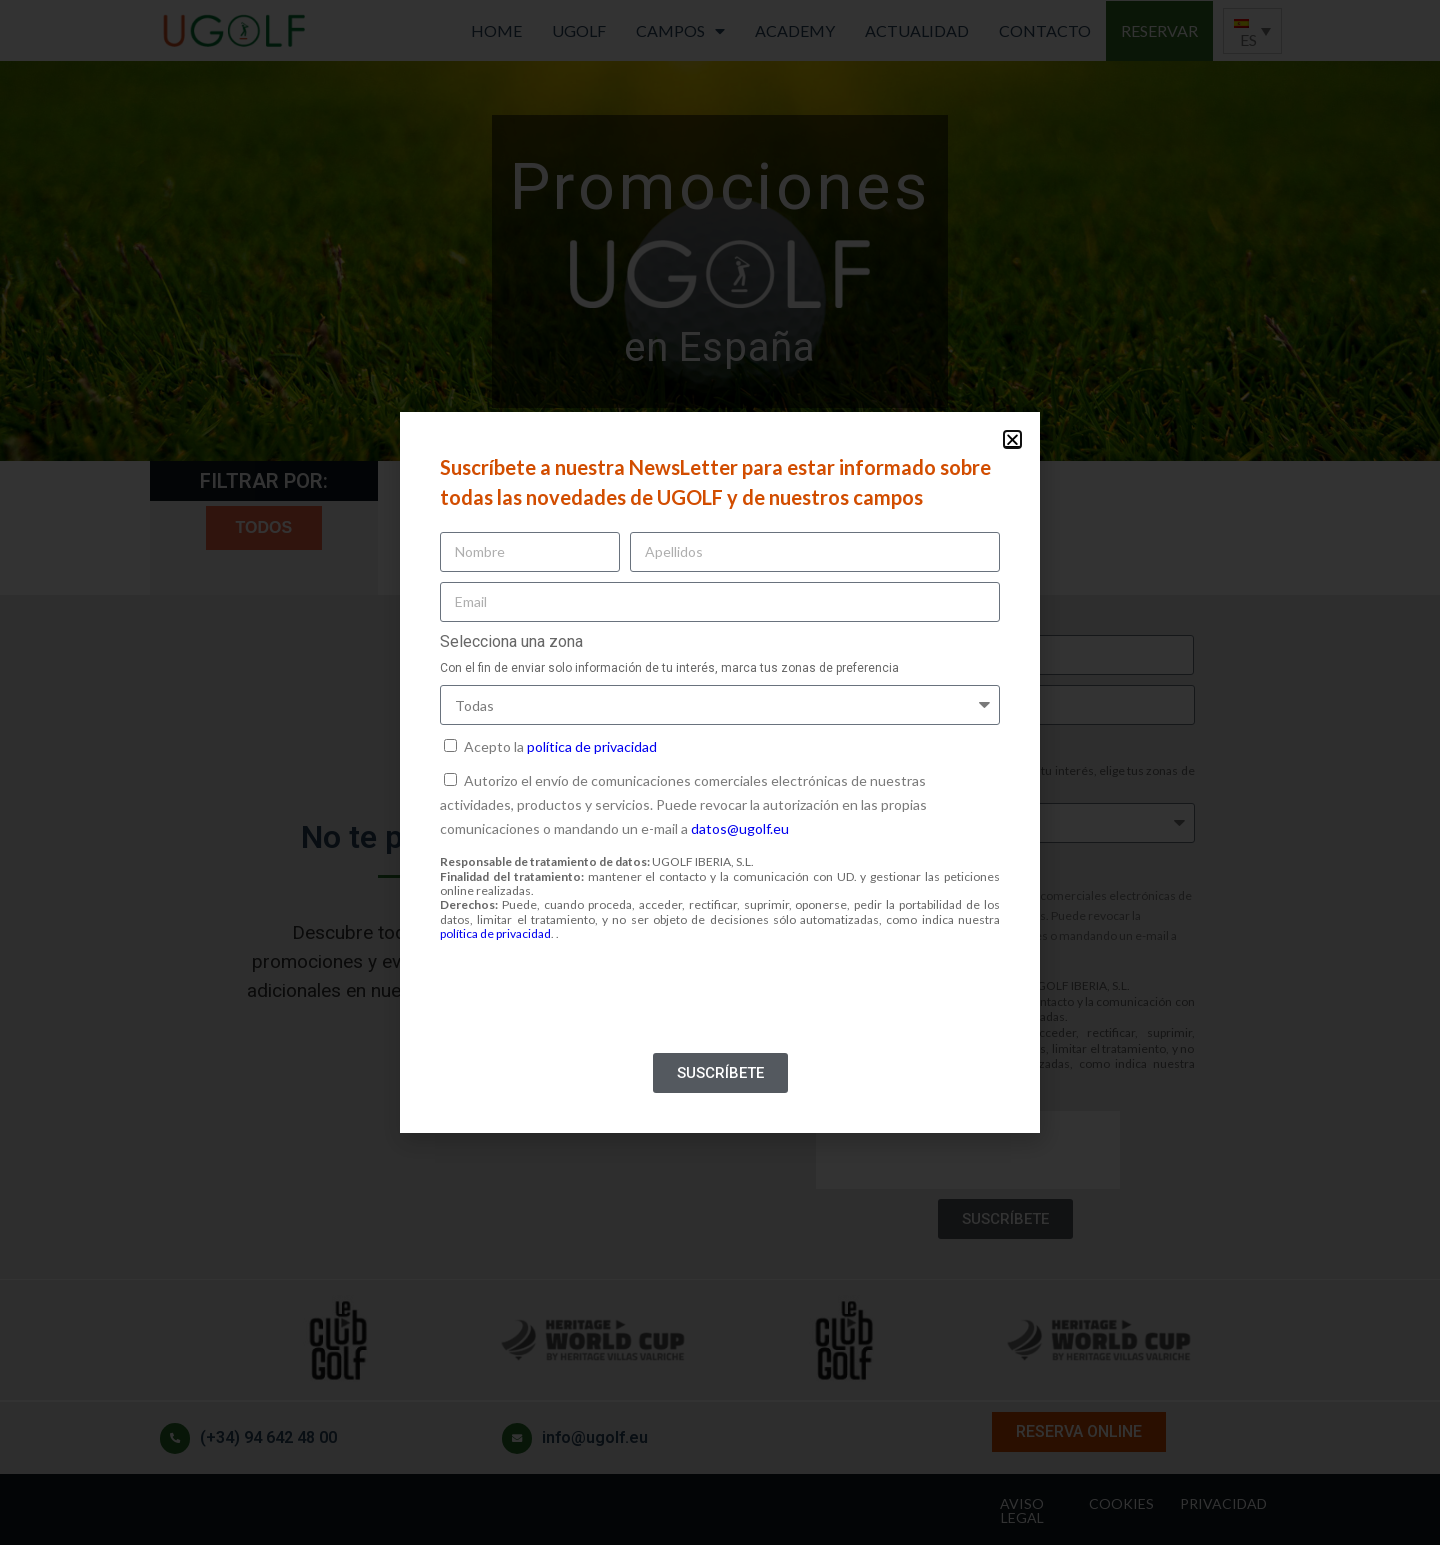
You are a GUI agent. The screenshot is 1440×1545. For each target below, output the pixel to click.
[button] (1012, 439)
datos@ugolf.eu (740, 828)
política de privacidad (592, 746)
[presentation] (592, 1004)
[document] (720, 772)
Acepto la (560, 746)
